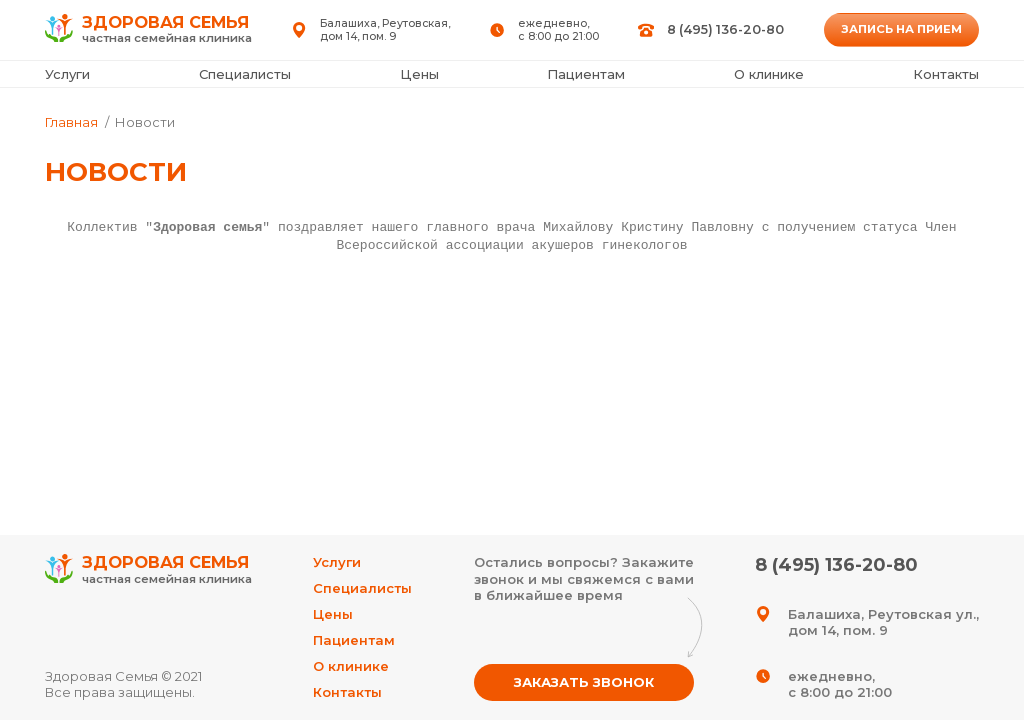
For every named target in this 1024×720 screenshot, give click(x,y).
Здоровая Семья (148, 570)
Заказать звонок (584, 682)
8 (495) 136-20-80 (725, 29)
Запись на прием (901, 29)
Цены (419, 74)
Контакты (946, 74)
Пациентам (586, 74)
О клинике (769, 74)
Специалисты (245, 74)
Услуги (67, 74)
